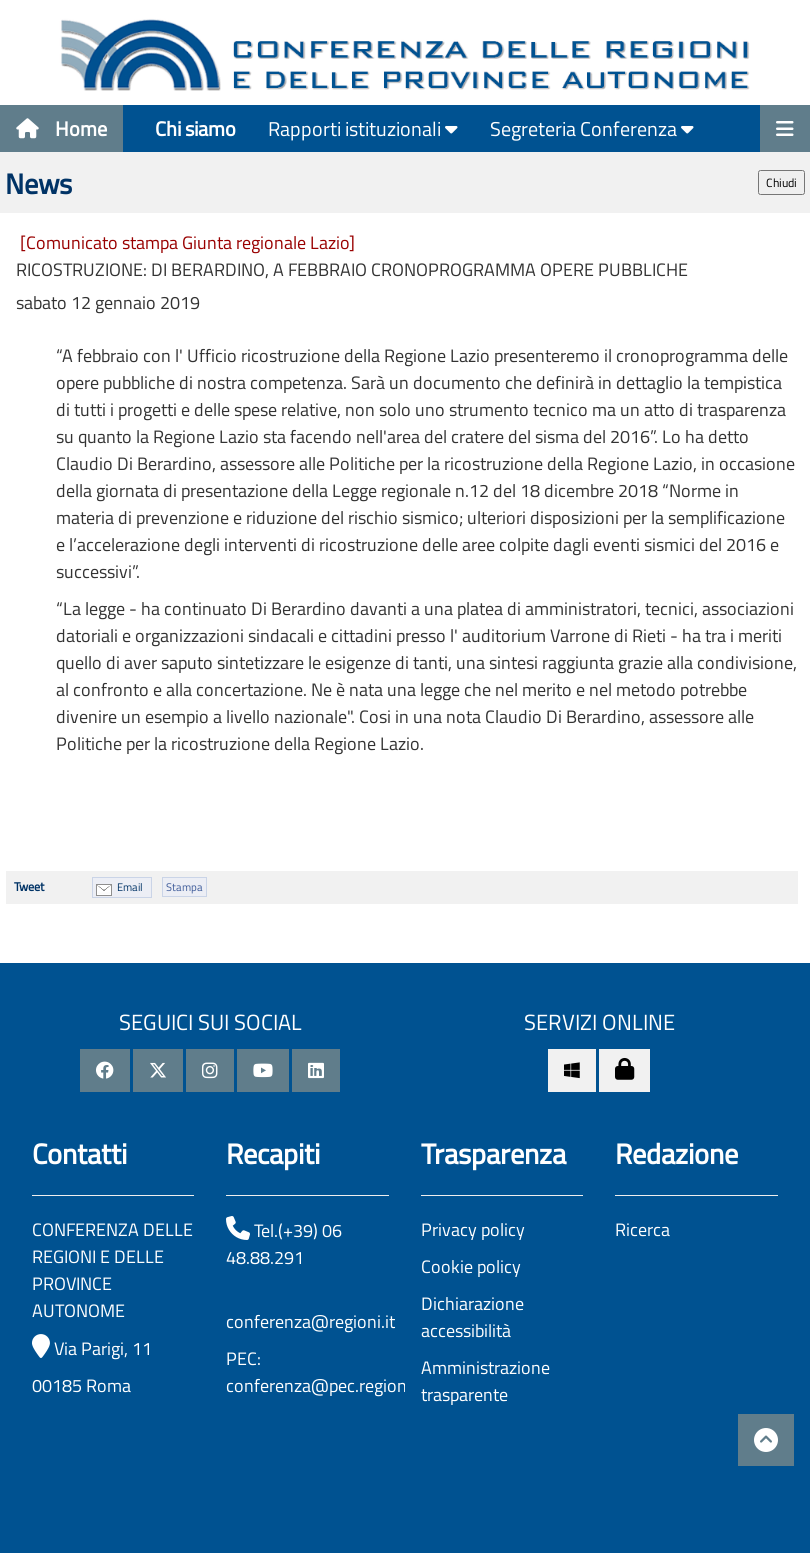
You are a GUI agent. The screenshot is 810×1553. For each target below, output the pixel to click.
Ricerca (642, 1229)
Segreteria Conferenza (592, 128)
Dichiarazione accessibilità (472, 1317)
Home (61, 128)
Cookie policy (471, 1266)
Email (130, 887)
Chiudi (781, 182)
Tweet (29, 886)
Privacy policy (473, 1229)
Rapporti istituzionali (363, 128)
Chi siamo (195, 128)
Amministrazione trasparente (485, 1381)
